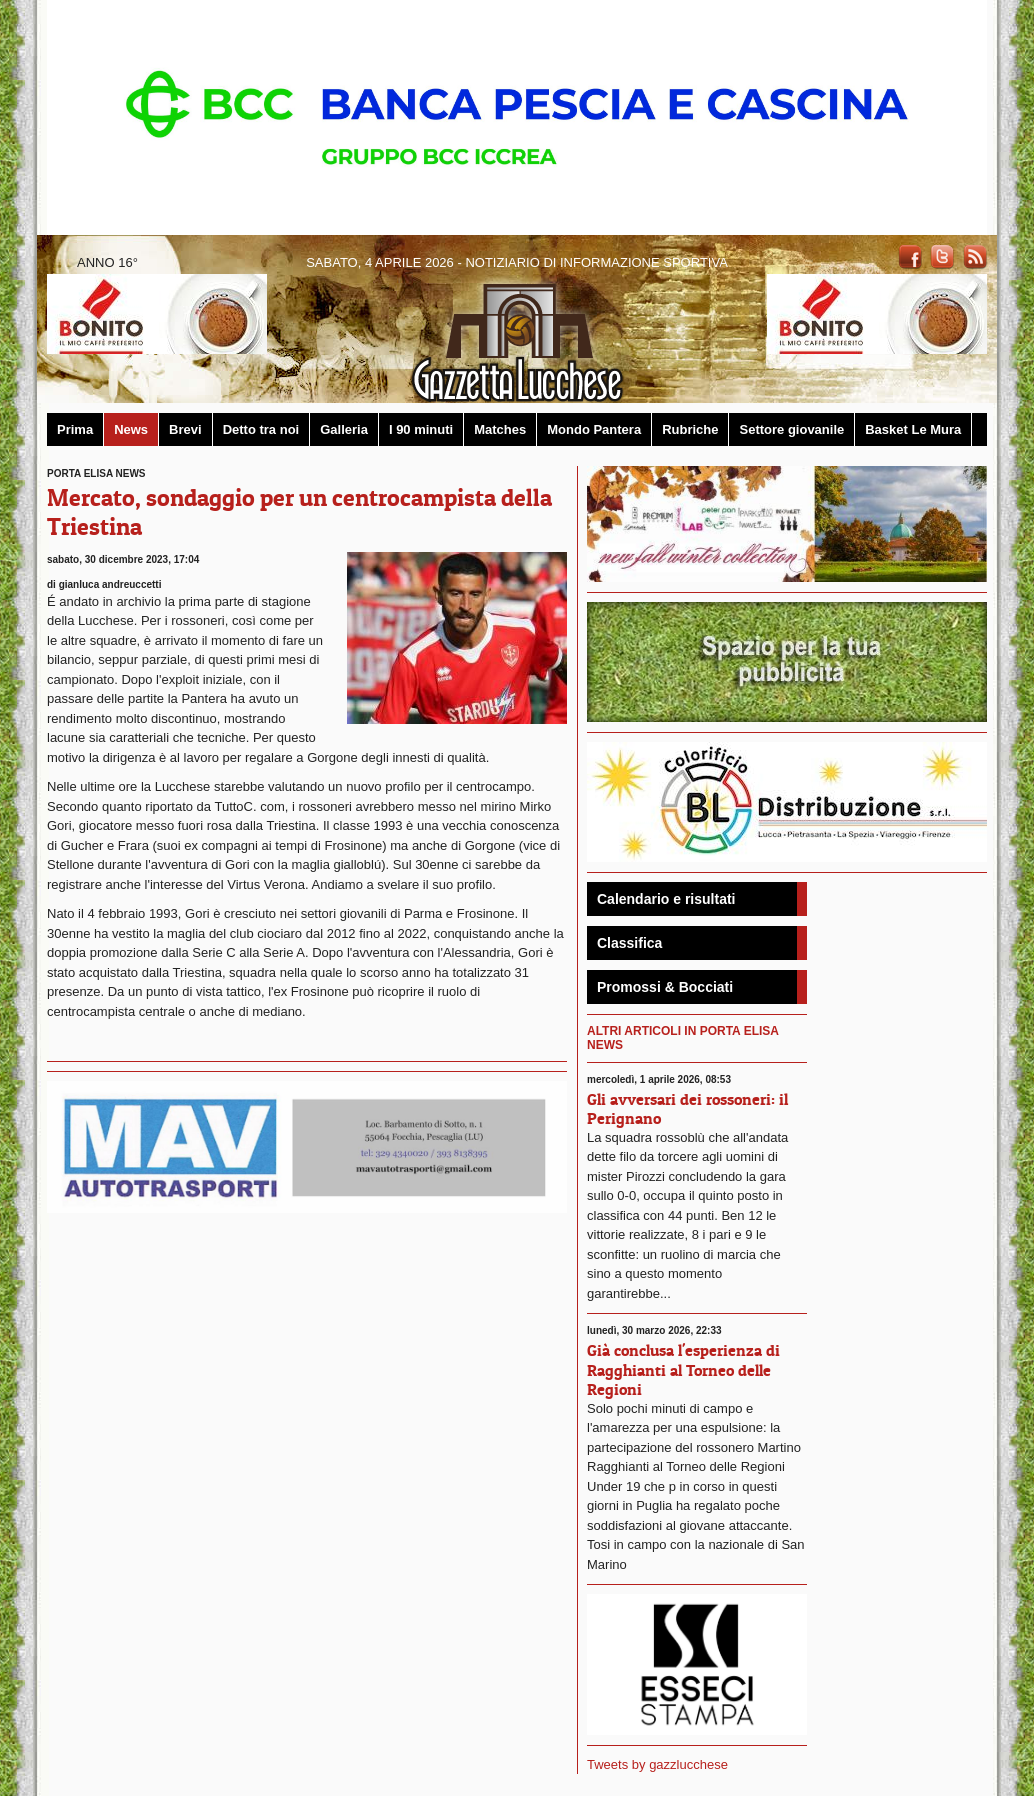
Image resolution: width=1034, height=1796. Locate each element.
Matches (500, 429)
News (131, 429)
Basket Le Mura (913, 429)
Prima (75, 429)
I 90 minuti (421, 429)
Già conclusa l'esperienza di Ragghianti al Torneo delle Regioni (683, 1369)
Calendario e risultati (666, 899)
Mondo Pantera (594, 429)
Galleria (344, 429)
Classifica (629, 943)
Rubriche (690, 429)
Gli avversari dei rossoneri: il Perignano (687, 1108)
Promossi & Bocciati (665, 987)
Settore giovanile (791, 429)
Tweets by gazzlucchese (657, 1764)
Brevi (185, 429)
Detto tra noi (261, 429)
